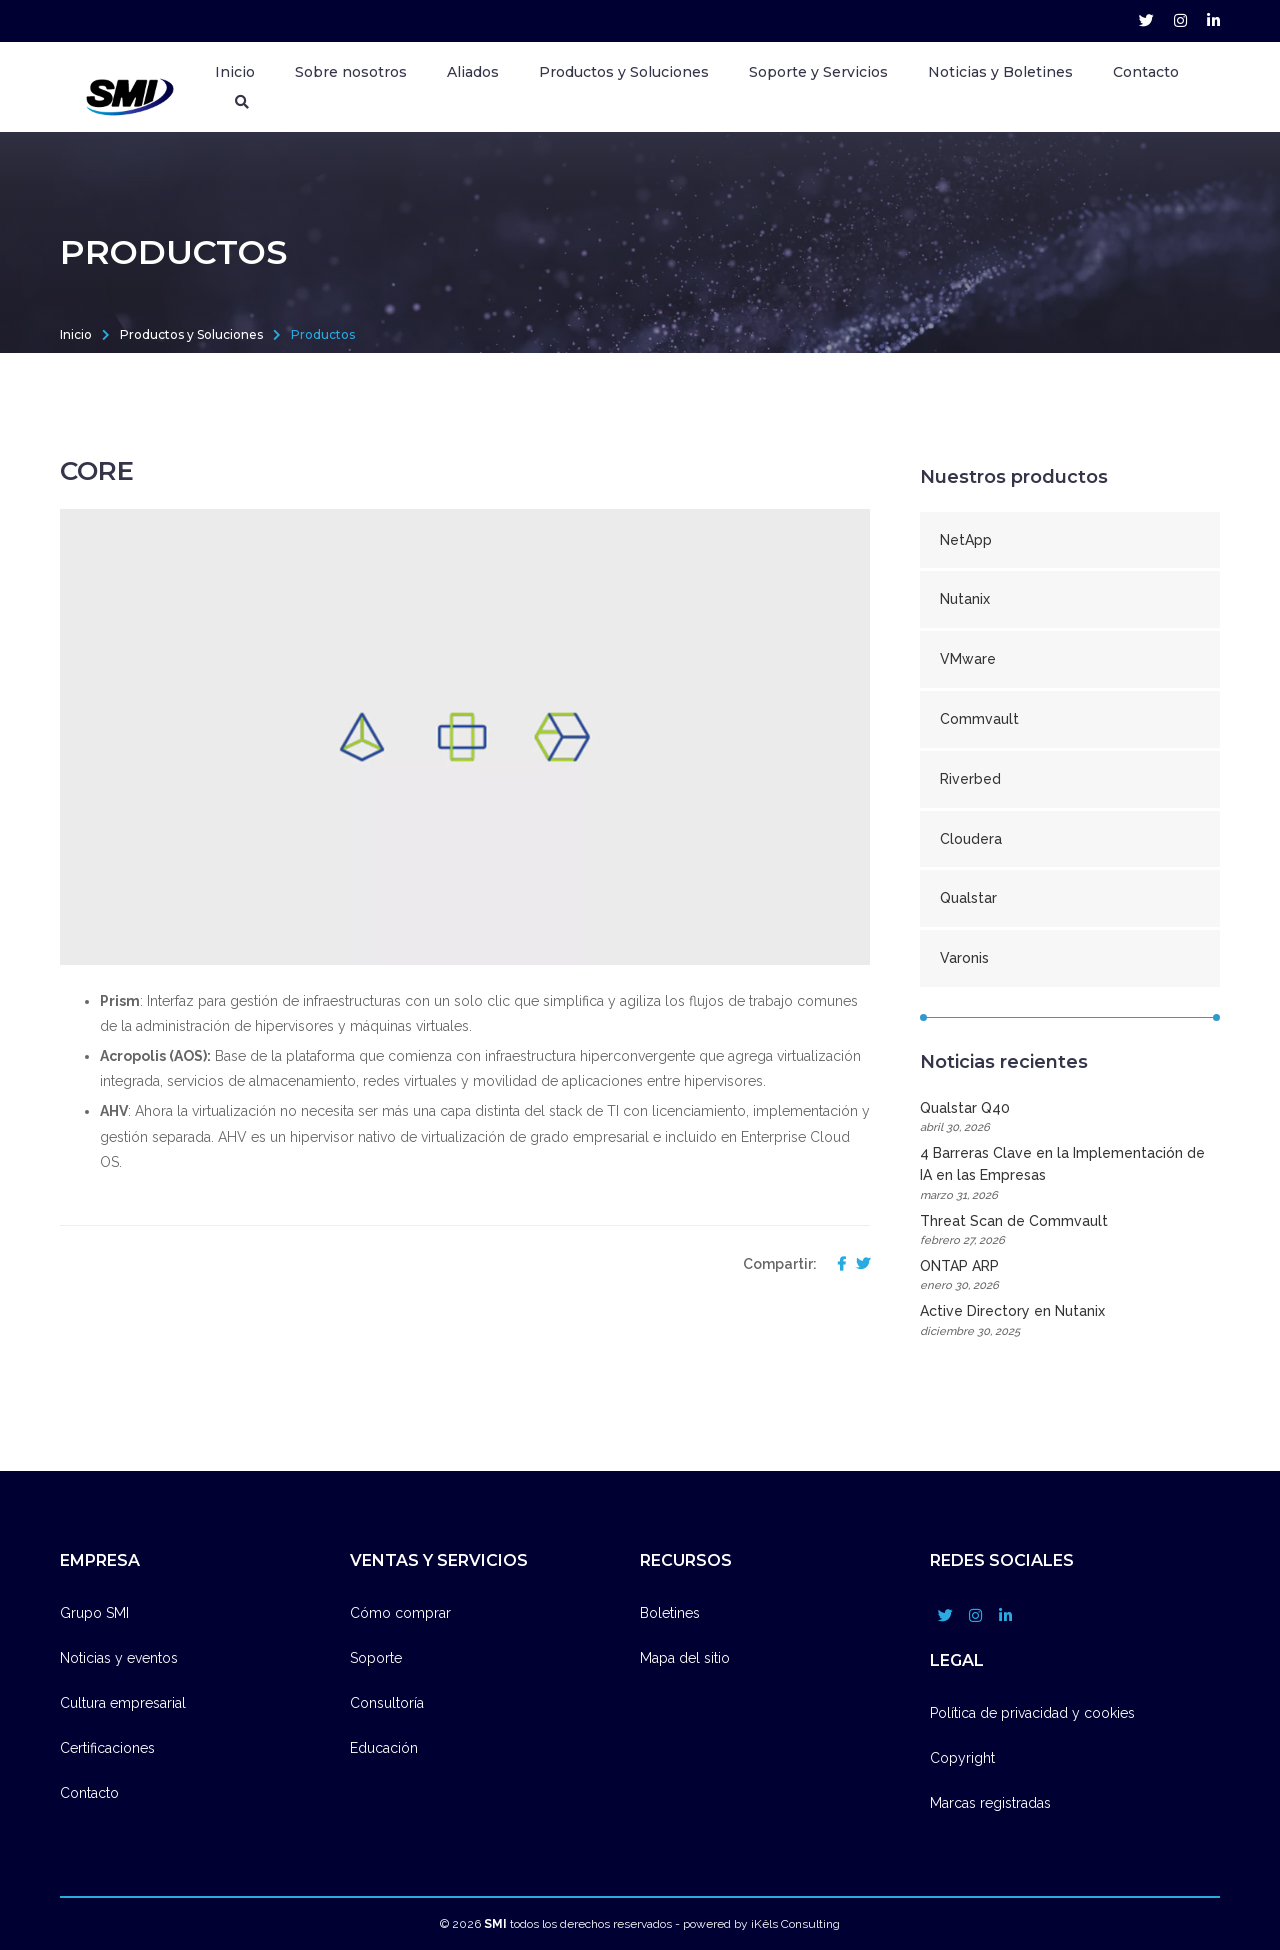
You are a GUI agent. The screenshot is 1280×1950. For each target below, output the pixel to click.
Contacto (1146, 72)
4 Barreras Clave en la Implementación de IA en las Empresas (1070, 1175)
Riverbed (970, 779)
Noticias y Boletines (1000, 72)
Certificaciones (107, 1748)
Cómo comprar (400, 1613)
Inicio (235, 72)
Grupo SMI (94, 1613)
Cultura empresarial (123, 1703)
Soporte (376, 1658)
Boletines (670, 1613)
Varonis (964, 958)
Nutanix (965, 599)
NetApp (966, 540)
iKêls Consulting (795, 1924)
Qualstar (968, 898)
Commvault (979, 719)
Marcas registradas (990, 1803)
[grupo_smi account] (1146, 21)
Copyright (962, 1758)
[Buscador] (242, 102)
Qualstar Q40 (1070, 1118)
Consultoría (387, 1703)
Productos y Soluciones (191, 334)
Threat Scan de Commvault (1070, 1231)
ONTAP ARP (1070, 1276)
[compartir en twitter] (858, 1264)
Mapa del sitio (685, 1658)
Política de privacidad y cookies (1032, 1713)
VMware (968, 659)
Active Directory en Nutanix (1070, 1321)
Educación (384, 1748)
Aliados (473, 72)
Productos (323, 334)
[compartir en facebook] (836, 1264)
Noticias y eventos (119, 1658)
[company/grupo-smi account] (1213, 21)
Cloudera (971, 839)
